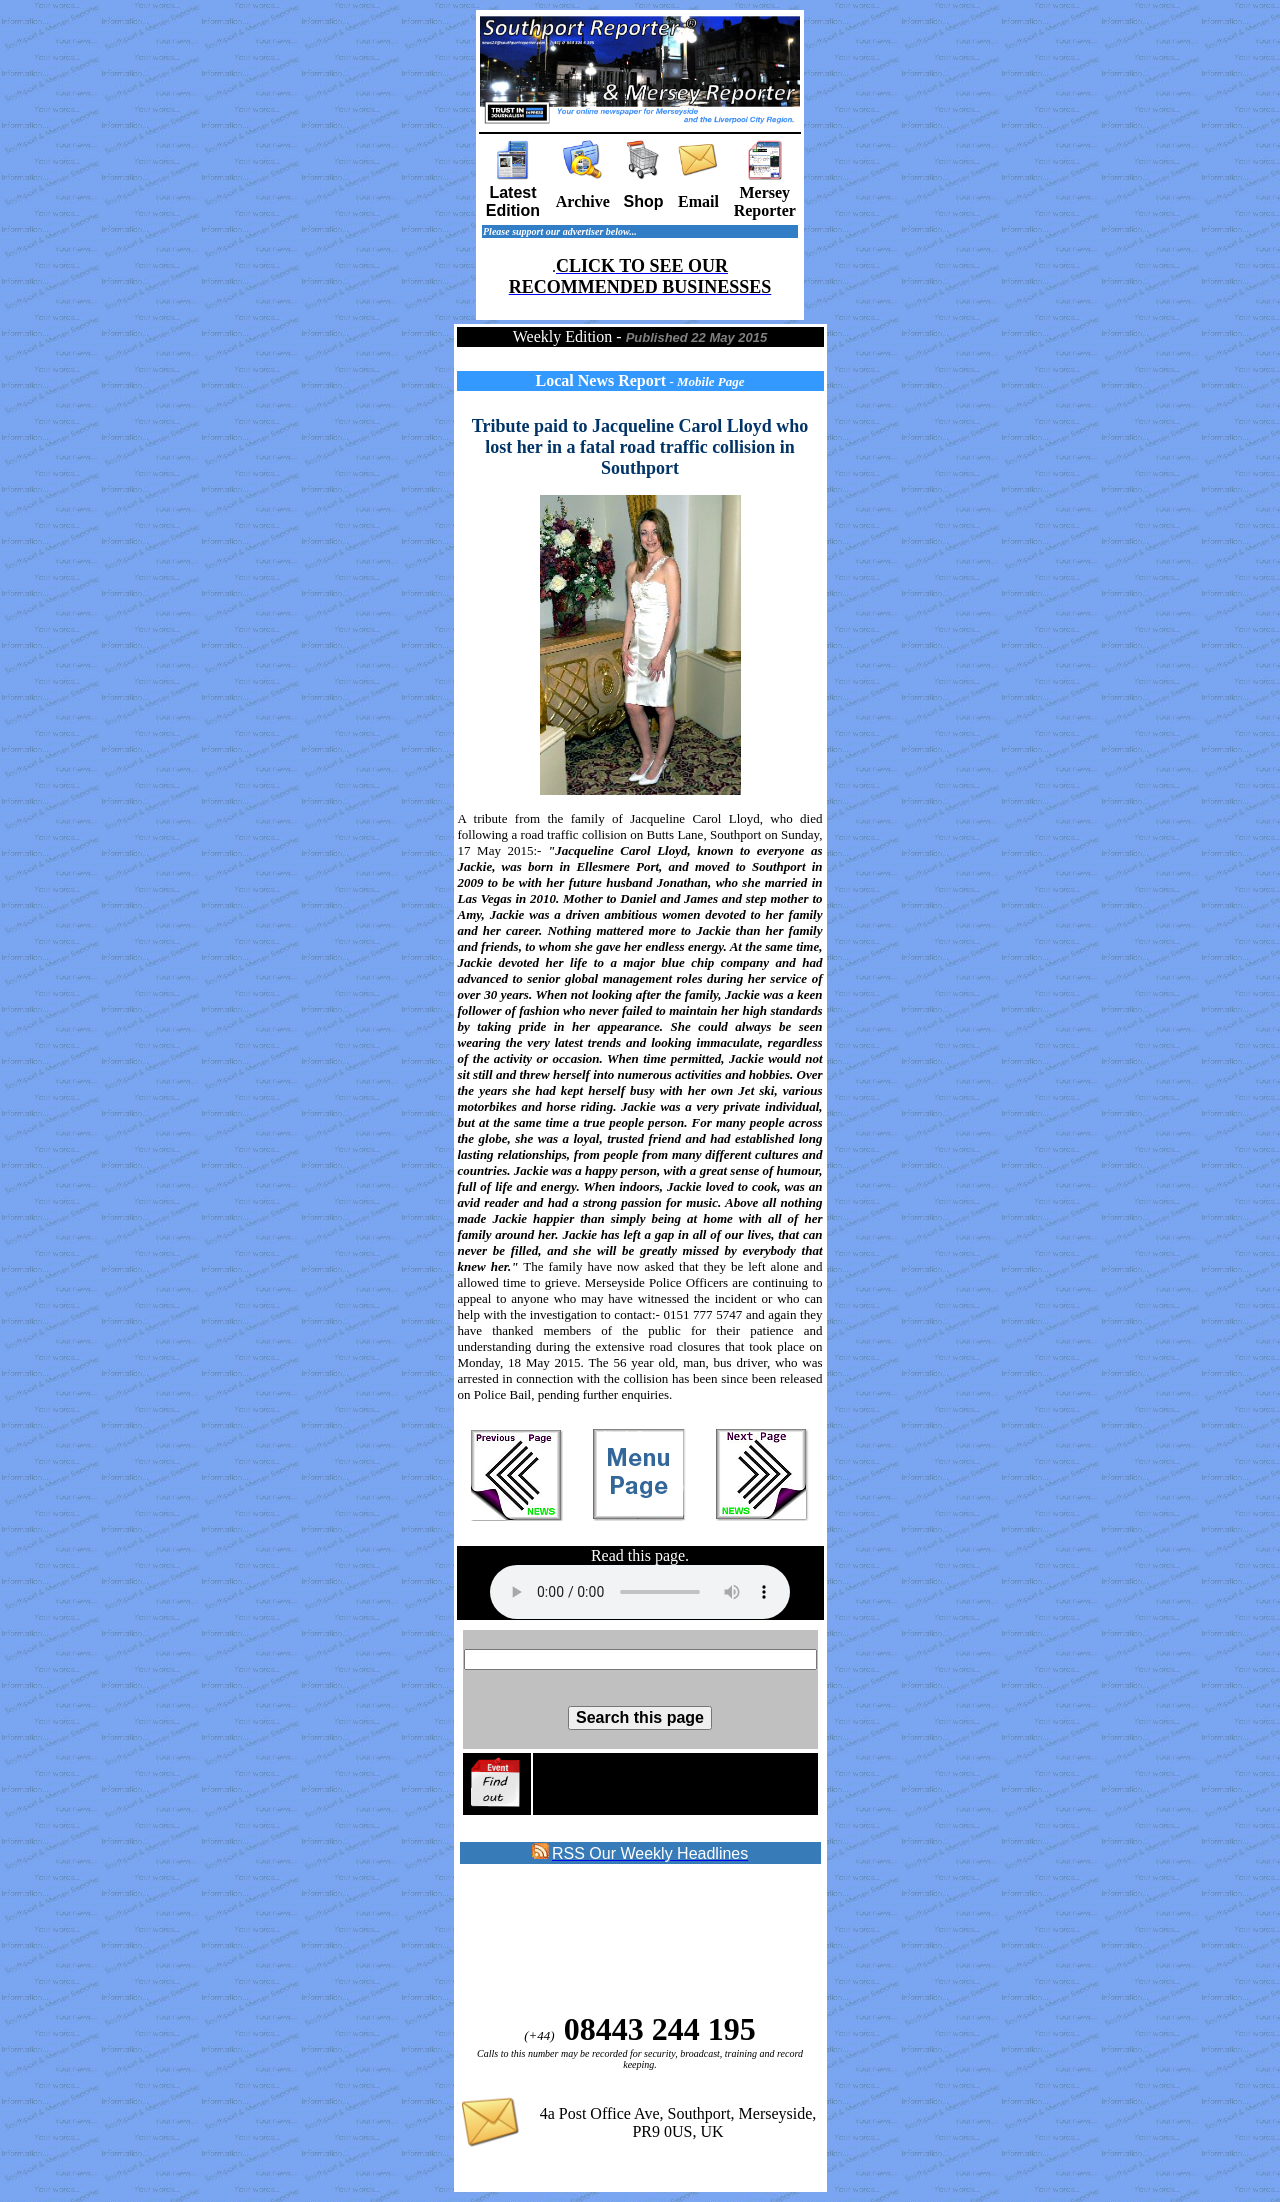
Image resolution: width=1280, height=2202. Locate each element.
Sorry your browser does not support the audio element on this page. (640, 1592)
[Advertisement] (621, 1939)
